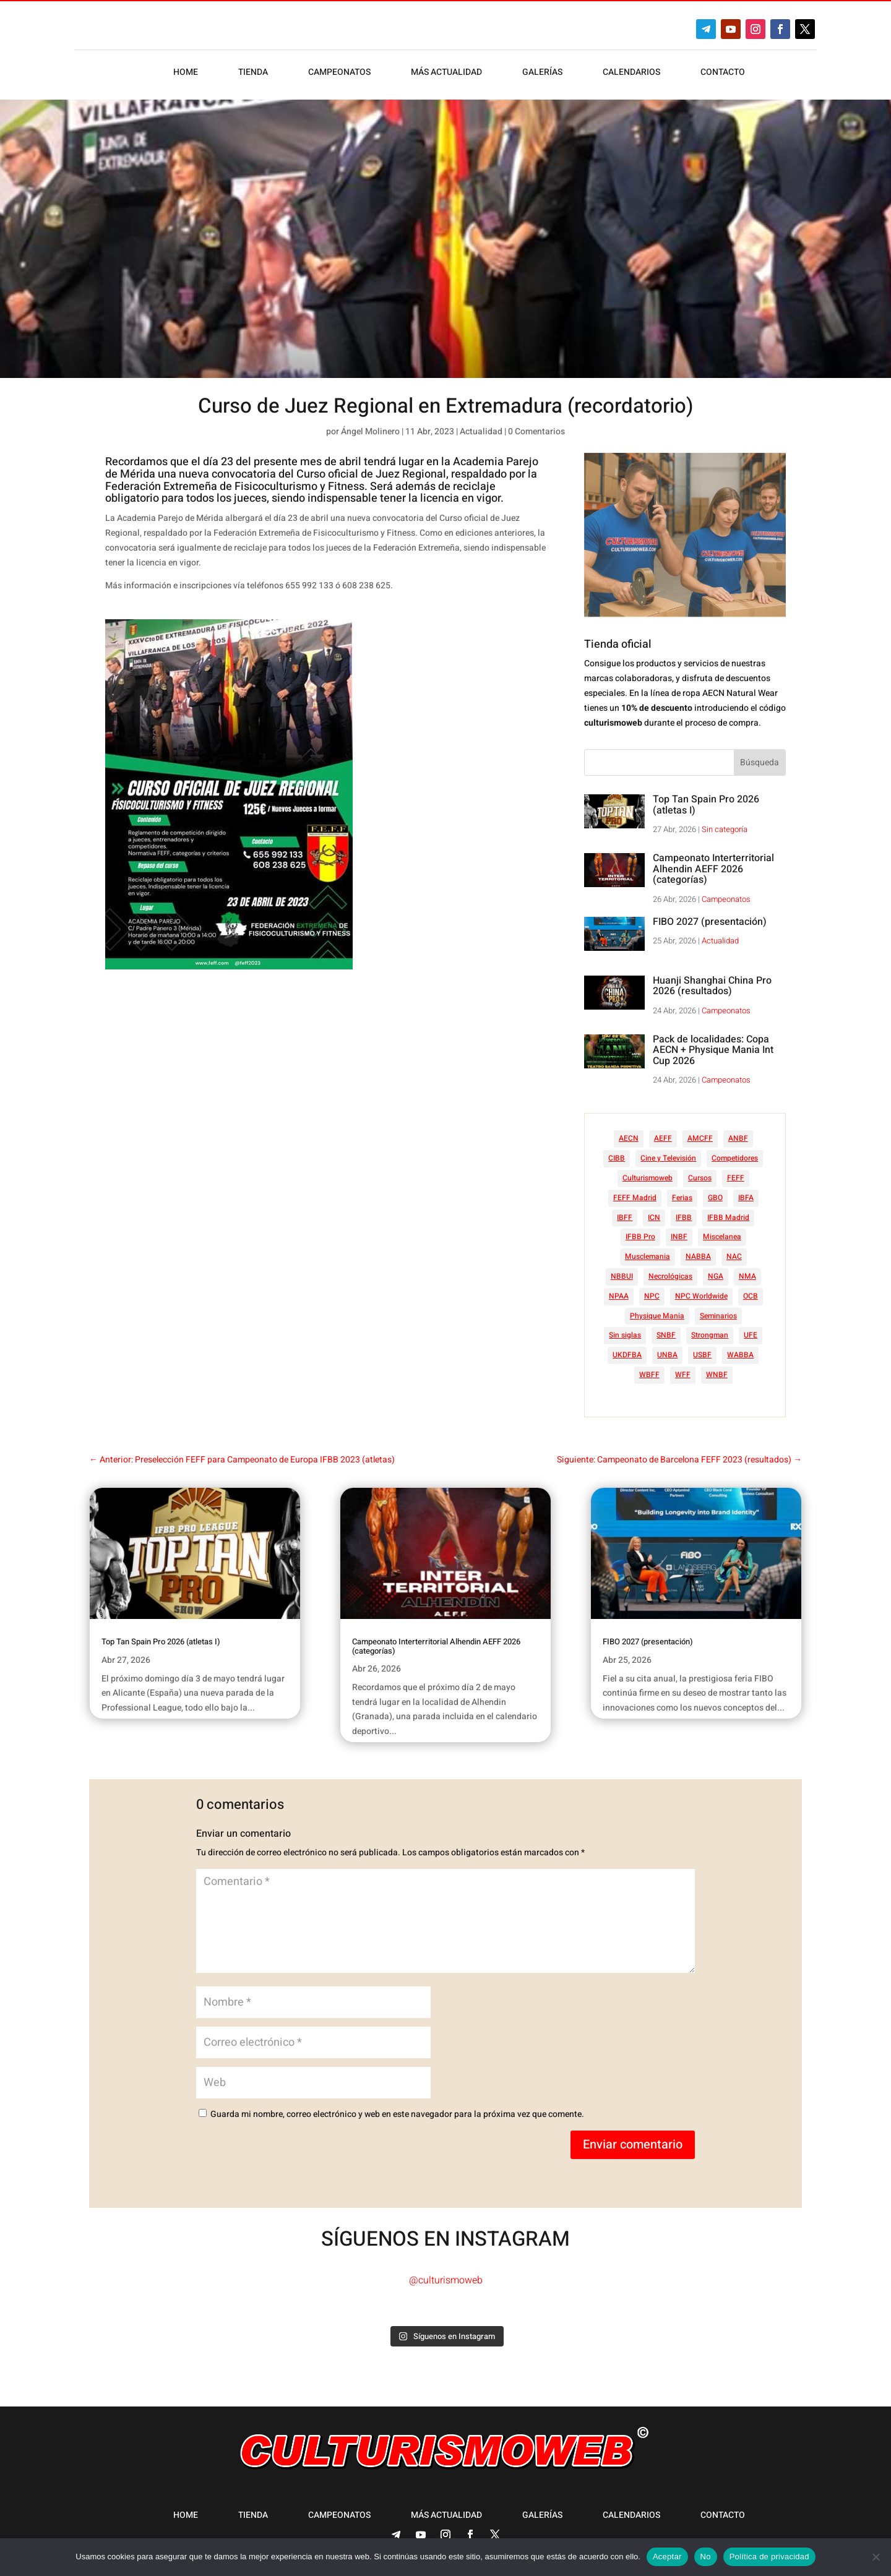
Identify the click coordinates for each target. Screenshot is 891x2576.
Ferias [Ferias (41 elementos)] (682, 1191)
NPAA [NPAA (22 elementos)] (619, 1289)
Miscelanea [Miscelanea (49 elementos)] (722, 1230)
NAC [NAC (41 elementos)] (734, 1250)
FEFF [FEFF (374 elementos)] (735, 1171)
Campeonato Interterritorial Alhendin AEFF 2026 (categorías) (713, 862)
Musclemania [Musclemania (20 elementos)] (647, 1250)
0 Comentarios (536, 425)
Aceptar (667, 2556)
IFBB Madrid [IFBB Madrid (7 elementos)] (728, 1211)
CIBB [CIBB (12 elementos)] (616, 1151)
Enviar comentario (632, 2138)
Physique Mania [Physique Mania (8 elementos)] (657, 1309)
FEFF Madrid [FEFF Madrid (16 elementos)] (634, 1191)
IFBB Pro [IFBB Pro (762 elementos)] (640, 1230)
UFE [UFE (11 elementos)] (750, 1328)
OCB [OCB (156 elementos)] (750, 1289)
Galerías (542, 73)
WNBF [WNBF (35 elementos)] (717, 1368)
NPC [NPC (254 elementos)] (652, 1289)
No (705, 2556)
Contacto (722, 73)
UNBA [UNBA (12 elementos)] (667, 1348)
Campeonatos (339, 73)
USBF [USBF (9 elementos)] (702, 1348)
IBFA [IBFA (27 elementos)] (746, 1191)
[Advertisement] (336, 1086)
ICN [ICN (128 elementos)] (654, 1211)
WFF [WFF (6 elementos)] (683, 1368)
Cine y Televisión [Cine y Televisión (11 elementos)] (668, 1151)
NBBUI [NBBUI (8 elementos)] (622, 1270)
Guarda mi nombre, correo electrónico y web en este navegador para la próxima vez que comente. (397, 2108)
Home (185, 73)
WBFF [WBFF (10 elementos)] (649, 1368)
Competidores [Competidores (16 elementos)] (735, 1151)
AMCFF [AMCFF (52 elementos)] (700, 1132)
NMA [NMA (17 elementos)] (747, 1270)
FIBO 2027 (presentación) (710, 915)
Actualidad (481, 425)
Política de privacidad (769, 2556)
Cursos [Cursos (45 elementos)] (700, 1171)
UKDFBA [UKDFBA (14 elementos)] (627, 1348)
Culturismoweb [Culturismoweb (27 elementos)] (647, 1171)
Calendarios (631, 73)
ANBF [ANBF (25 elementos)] (738, 1132)
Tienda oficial (618, 638)
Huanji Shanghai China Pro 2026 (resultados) (712, 980)
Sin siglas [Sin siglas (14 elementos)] (625, 1328)
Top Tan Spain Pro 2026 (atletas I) (706, 799)
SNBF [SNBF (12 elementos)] (666, 1328)
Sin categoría (724, 823)
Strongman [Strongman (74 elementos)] (709, 1328)
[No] (875, 2557)
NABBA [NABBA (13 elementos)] (698, 1250)
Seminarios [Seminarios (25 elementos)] (718, 1309)
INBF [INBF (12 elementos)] (679, 1230)
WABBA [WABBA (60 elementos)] (740, 1348)
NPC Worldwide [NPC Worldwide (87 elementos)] (701, 1289)
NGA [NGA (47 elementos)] (715, 1270)
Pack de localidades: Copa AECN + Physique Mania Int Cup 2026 (713, 1044)
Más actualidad (446, 73)
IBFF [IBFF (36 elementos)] (624, 1211)
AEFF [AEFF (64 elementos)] (663, 1132)
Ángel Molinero (370, 425)
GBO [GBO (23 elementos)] (715, 1191)
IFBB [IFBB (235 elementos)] (684, 1211)
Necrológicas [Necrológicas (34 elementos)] (670, 1270)
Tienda (253, 73)
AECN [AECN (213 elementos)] (629, 1132)
